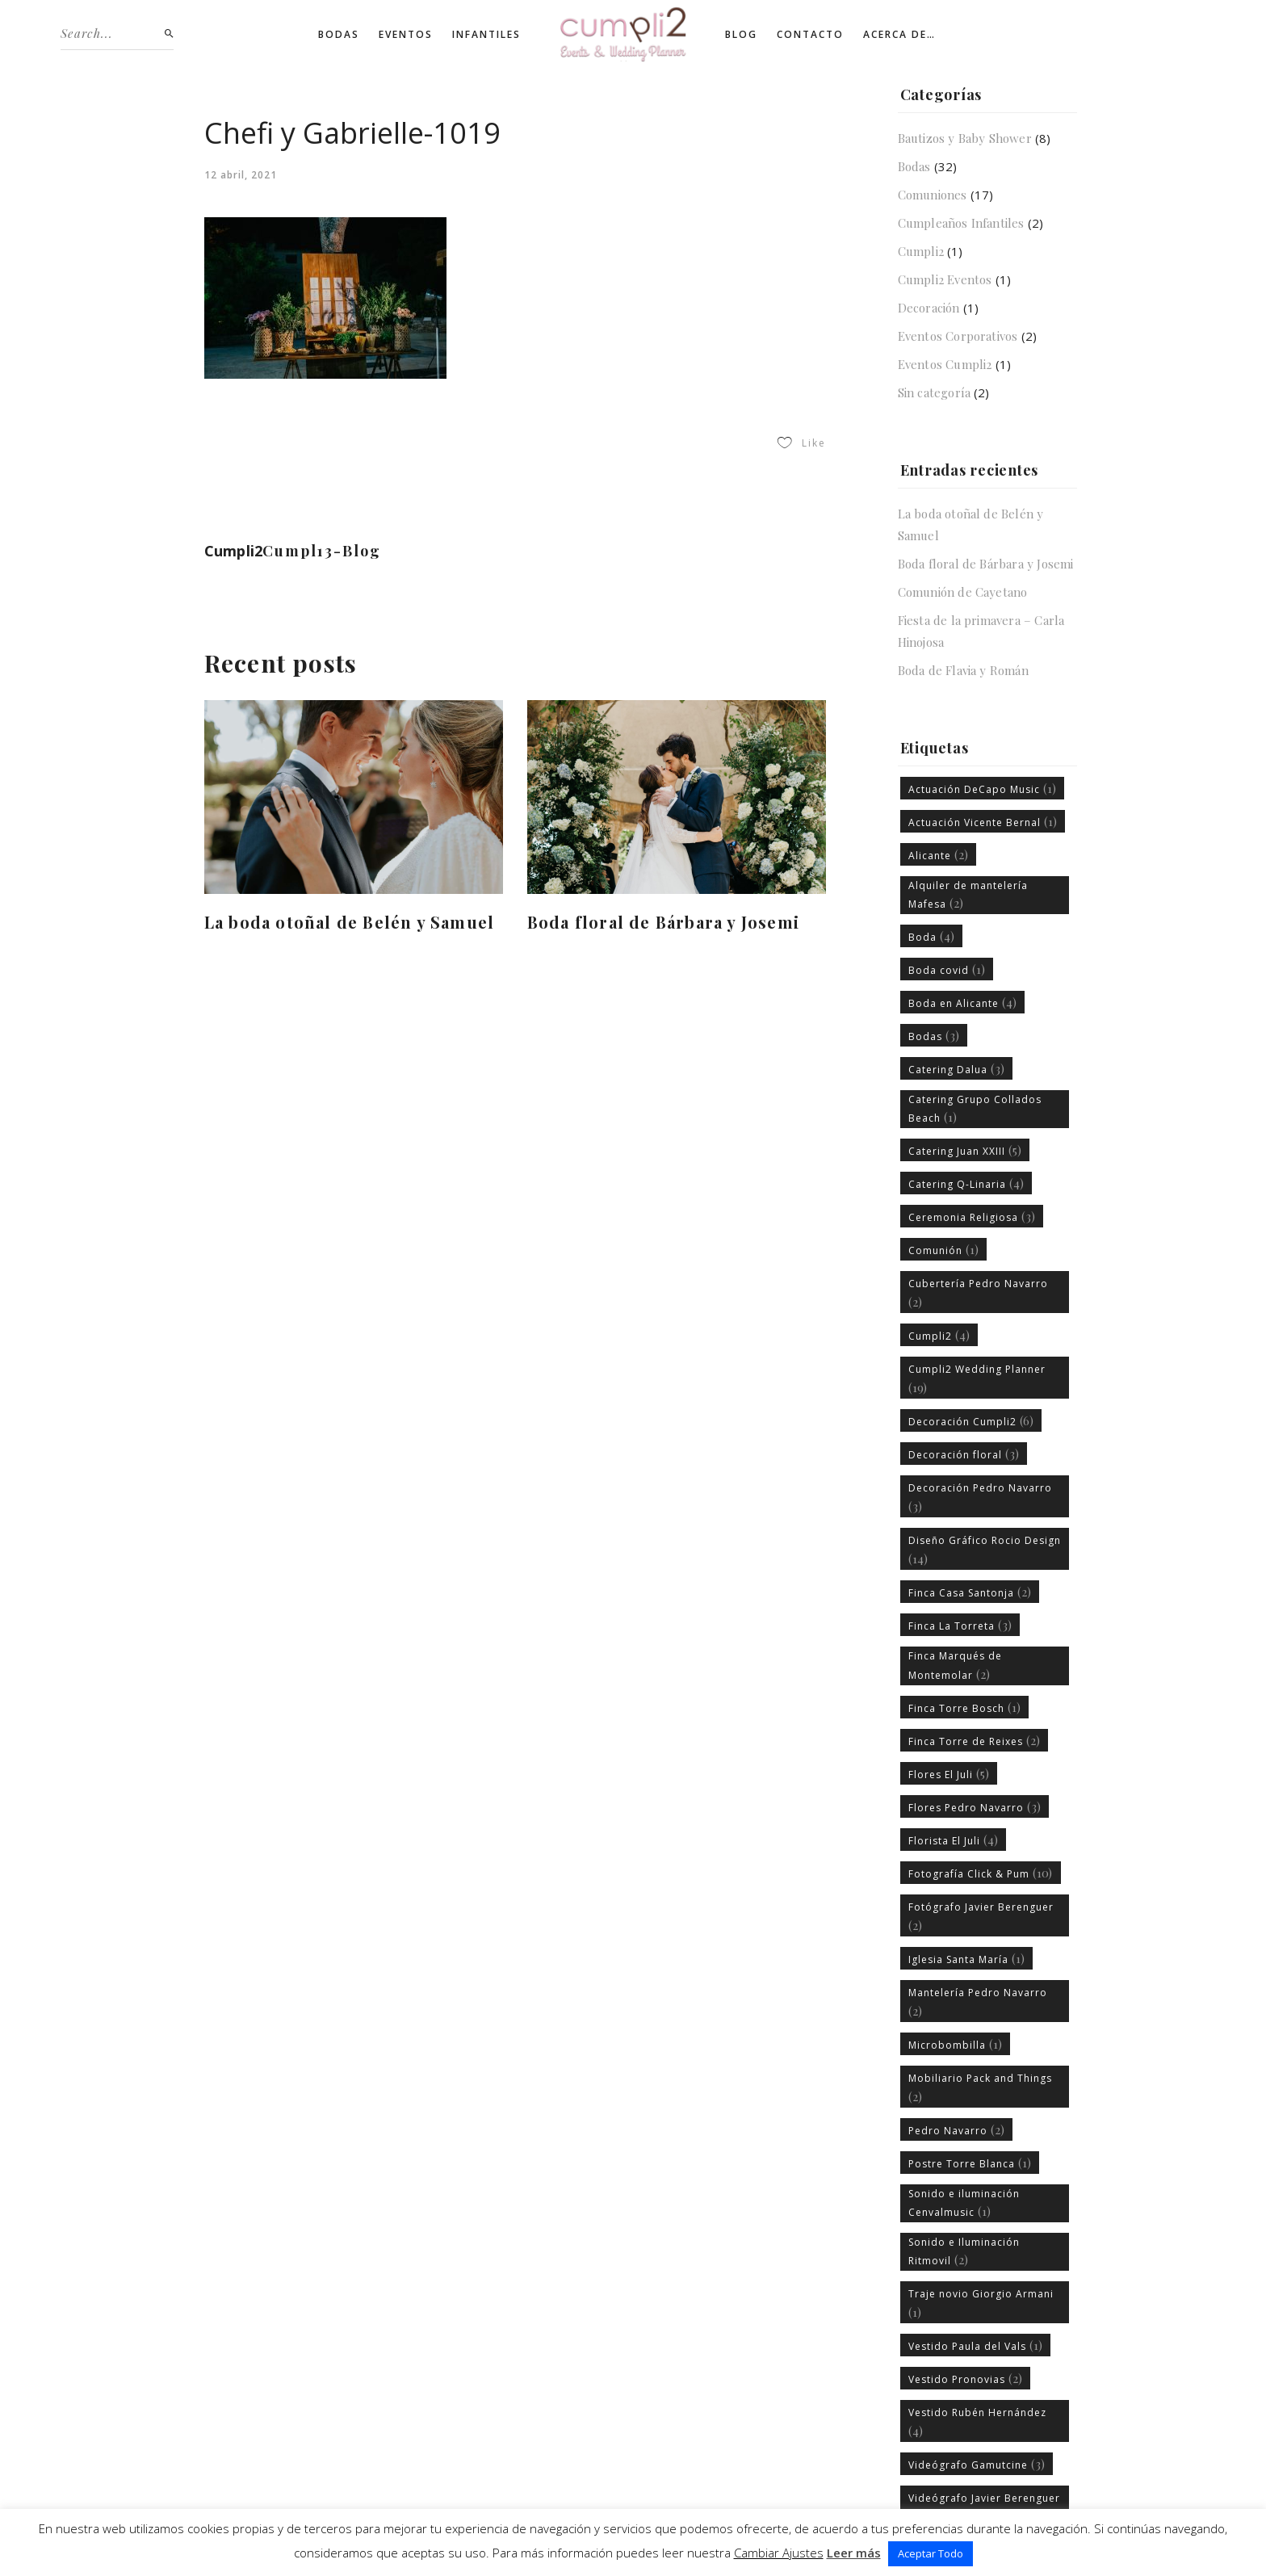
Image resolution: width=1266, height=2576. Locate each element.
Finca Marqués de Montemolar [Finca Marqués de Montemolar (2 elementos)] (955, 1665)
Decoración (929, 308)
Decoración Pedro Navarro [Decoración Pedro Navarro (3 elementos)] (980, 1497)
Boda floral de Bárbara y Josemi (663, 922)
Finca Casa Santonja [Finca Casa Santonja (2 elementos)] (970, 1592)
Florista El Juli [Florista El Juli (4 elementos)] (953, 1839)
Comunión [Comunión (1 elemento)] (943, 1249)
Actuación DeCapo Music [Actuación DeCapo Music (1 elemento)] (982, 788)
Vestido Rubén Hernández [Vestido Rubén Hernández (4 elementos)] (977, 2422)
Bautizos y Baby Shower (965, 138)
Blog (741, 34)
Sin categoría (934, 392)
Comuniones (932, 195)
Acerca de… (899, 34)
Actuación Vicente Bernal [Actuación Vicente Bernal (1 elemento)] (983, 821)
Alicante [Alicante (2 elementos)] (938, 854)
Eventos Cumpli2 (945, 364)
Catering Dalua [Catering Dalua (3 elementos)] (956, 1068)
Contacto (810, 34)
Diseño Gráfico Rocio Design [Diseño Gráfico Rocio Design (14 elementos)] (984, 1550)
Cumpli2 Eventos (945, 279)
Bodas (338, 34)
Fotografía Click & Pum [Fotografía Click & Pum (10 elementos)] (980, 1873)
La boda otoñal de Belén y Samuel (349, 922)
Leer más (854, 2553)
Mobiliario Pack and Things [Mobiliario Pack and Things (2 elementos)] (980, 2087)
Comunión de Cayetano (963, 592)
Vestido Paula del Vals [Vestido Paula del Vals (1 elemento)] (975, 2345)
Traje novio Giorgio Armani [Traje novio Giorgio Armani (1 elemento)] (981, 2303)
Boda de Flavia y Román (963, 670)
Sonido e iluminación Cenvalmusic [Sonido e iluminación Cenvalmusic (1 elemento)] (964, 2203)
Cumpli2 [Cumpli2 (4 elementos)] (939, 1335)
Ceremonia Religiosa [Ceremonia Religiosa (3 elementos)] (972, 1216)
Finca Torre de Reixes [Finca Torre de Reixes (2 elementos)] (974, 1740)
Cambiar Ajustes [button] (779, 2553)
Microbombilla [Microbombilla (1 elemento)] (955, 2044)
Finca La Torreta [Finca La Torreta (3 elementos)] (960, 1625)
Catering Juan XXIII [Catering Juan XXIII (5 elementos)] (965, 1150)
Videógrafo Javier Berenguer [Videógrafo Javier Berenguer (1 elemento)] (984, 2507)
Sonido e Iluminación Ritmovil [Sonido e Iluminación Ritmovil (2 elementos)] (964, 2251)
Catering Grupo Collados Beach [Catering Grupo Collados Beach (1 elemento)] (975, 1109)
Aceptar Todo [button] (930, 2553)
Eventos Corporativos (958, 336)
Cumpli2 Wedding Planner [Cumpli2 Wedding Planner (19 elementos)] (977, 1378)
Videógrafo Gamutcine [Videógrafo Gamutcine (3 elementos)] (977, 2464)
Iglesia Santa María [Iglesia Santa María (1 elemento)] (966, 1958)
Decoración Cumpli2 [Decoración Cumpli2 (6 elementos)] (971, 1420)
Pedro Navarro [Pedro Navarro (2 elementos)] (956, 2129)
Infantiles (486, 34)
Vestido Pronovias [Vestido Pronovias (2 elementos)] (965, 2378)
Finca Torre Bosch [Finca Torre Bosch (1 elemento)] (964, 1707)
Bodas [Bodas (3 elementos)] (934, 1035)
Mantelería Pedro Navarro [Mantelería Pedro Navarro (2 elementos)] (977, 2002)
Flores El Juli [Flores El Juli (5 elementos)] (949, 1773)
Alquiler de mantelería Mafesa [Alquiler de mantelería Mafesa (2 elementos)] (968, 895)
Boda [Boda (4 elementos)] (931, 936)
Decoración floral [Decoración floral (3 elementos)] (964, 1453)
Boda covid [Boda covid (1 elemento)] (947, 969)
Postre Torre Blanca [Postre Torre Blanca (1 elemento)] (970, 2162)
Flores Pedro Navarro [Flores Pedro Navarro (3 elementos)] (975, 1806)
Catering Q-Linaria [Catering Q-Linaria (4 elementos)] (966, 1183)
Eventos (406, 34)
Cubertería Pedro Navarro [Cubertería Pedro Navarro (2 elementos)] (978, 1293)
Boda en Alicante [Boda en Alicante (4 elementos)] (962, 1002)
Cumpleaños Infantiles (961, 223)
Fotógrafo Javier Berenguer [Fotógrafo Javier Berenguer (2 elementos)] (981, 1916)
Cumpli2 (921, 251)
